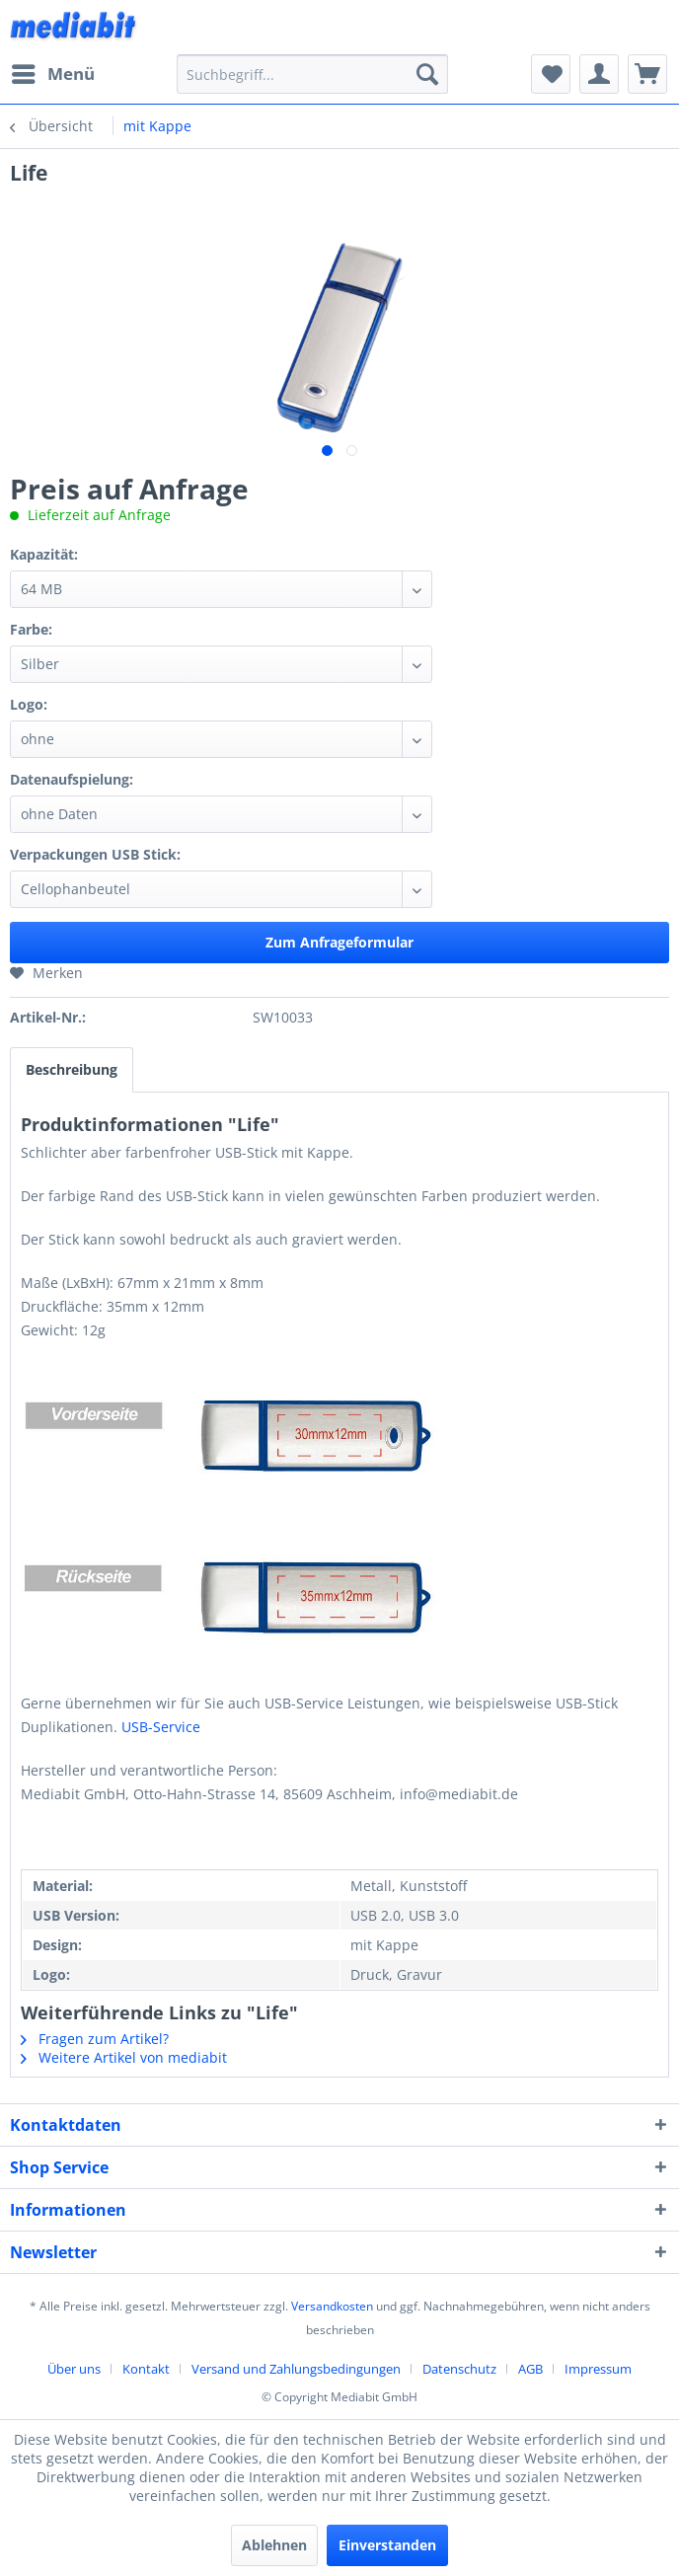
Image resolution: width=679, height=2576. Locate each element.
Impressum (598, 2369)
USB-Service (160, 1726)
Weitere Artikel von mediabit (124, 2057)
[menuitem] (52, 74)
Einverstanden (387, 2545)
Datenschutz (459, 2369)
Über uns (74, 2369)
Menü (53, 71)
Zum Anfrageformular (339, 942)
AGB (530, 2369)
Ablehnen (274, 2545)
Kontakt (146, 2369)
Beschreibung (71, 1069)
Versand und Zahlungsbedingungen (296, 2369)
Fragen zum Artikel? (95, 2038)
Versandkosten (332, 2306)
